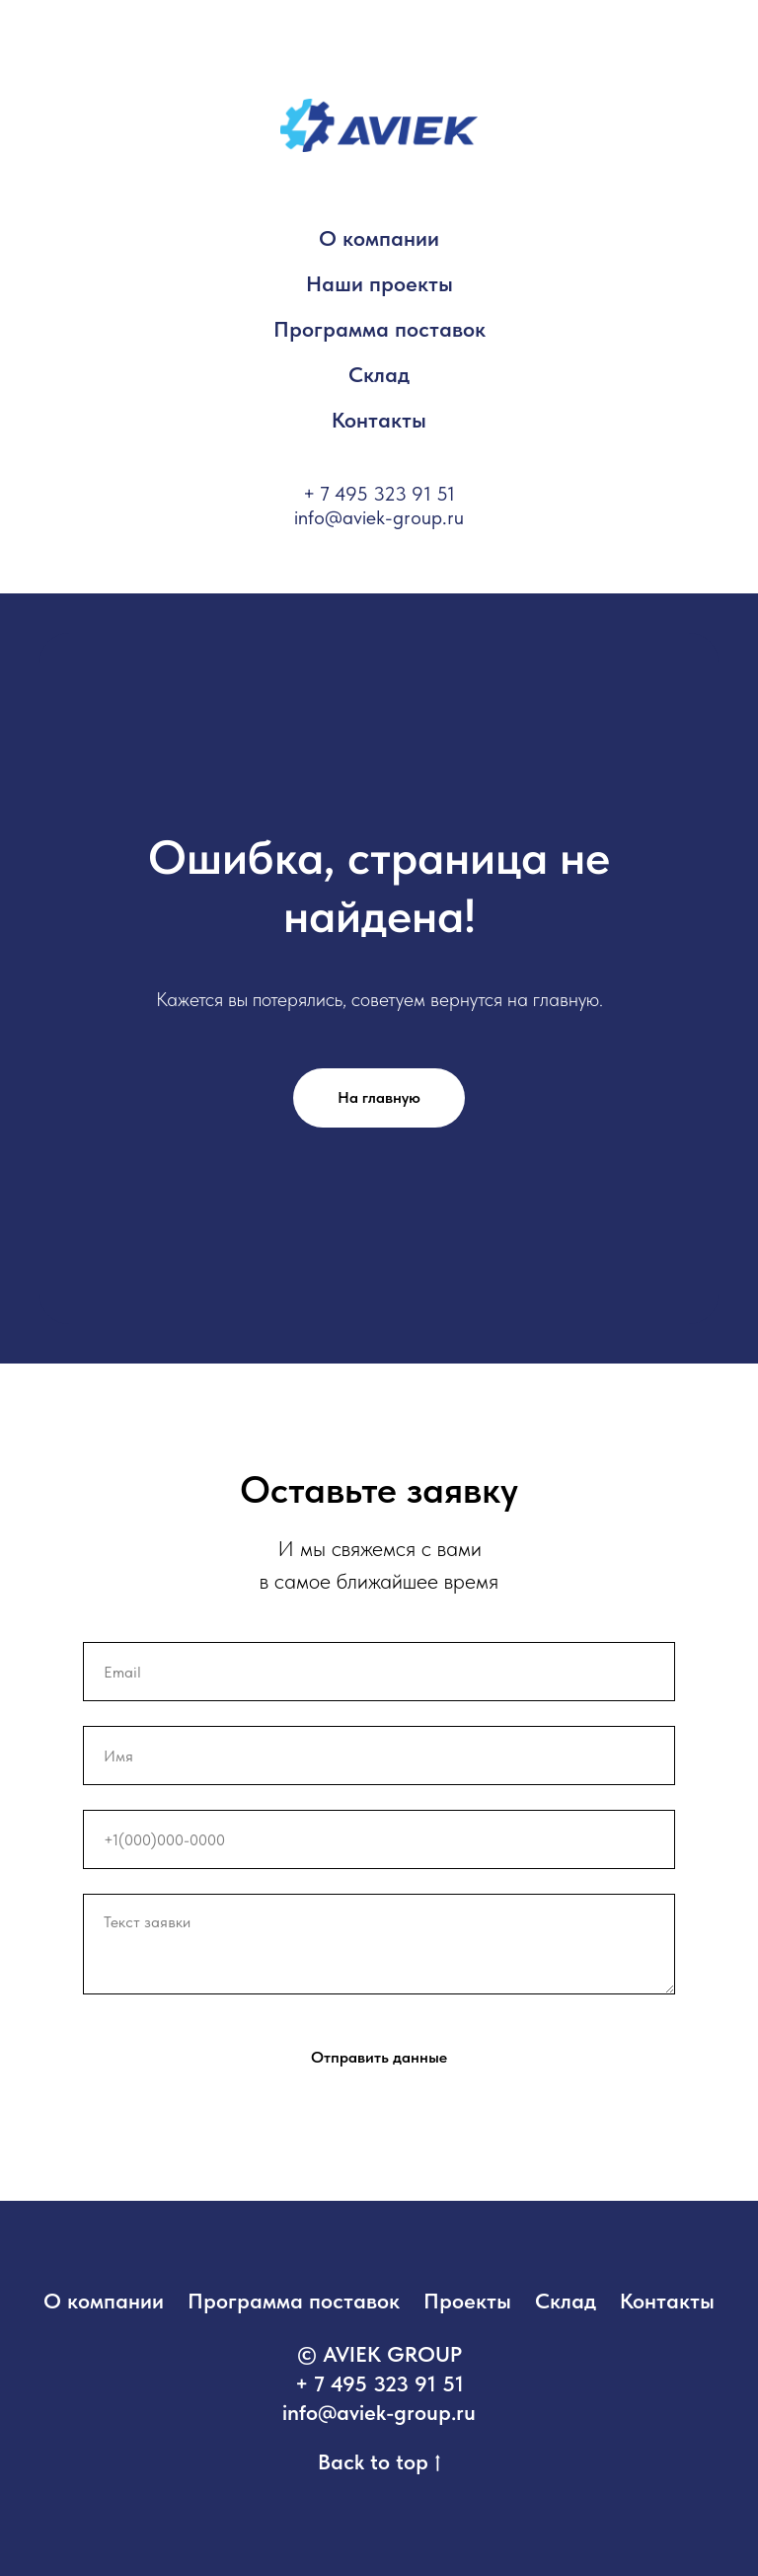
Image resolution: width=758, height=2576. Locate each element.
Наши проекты (379, 283)
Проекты (467, 2300)
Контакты (379, 419)
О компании (379, 238)
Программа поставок (379, 329)
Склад (379, 374)
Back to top (379, 2463)
